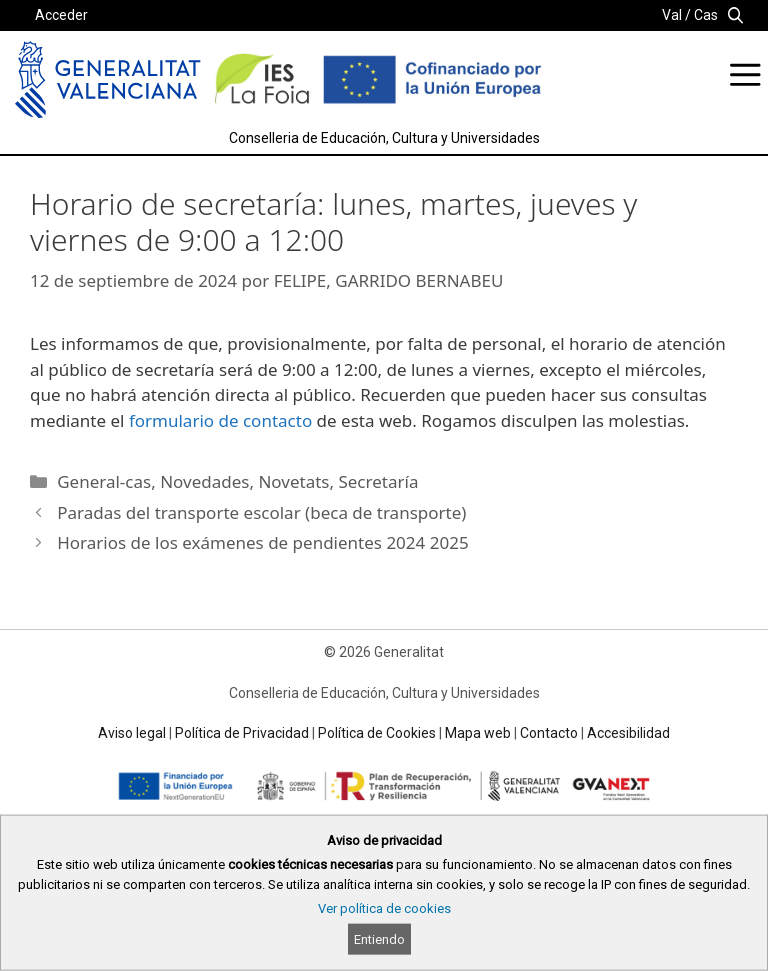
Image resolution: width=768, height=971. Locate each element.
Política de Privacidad (242, 733)
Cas (706, 15)
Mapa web (478, 733)
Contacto (549, 733)
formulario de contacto (220, 420)
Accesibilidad (628, 733)
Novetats (293, 481)
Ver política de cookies (384, 908)
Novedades (204, 481)
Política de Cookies (377, 733)
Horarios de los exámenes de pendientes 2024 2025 (262, 542)
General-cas (104, 481)
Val (672, 15)
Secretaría (378, 481)
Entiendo (379, 939)
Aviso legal (132, 733)
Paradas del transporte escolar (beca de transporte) (261, 512)
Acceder (61, 15)
